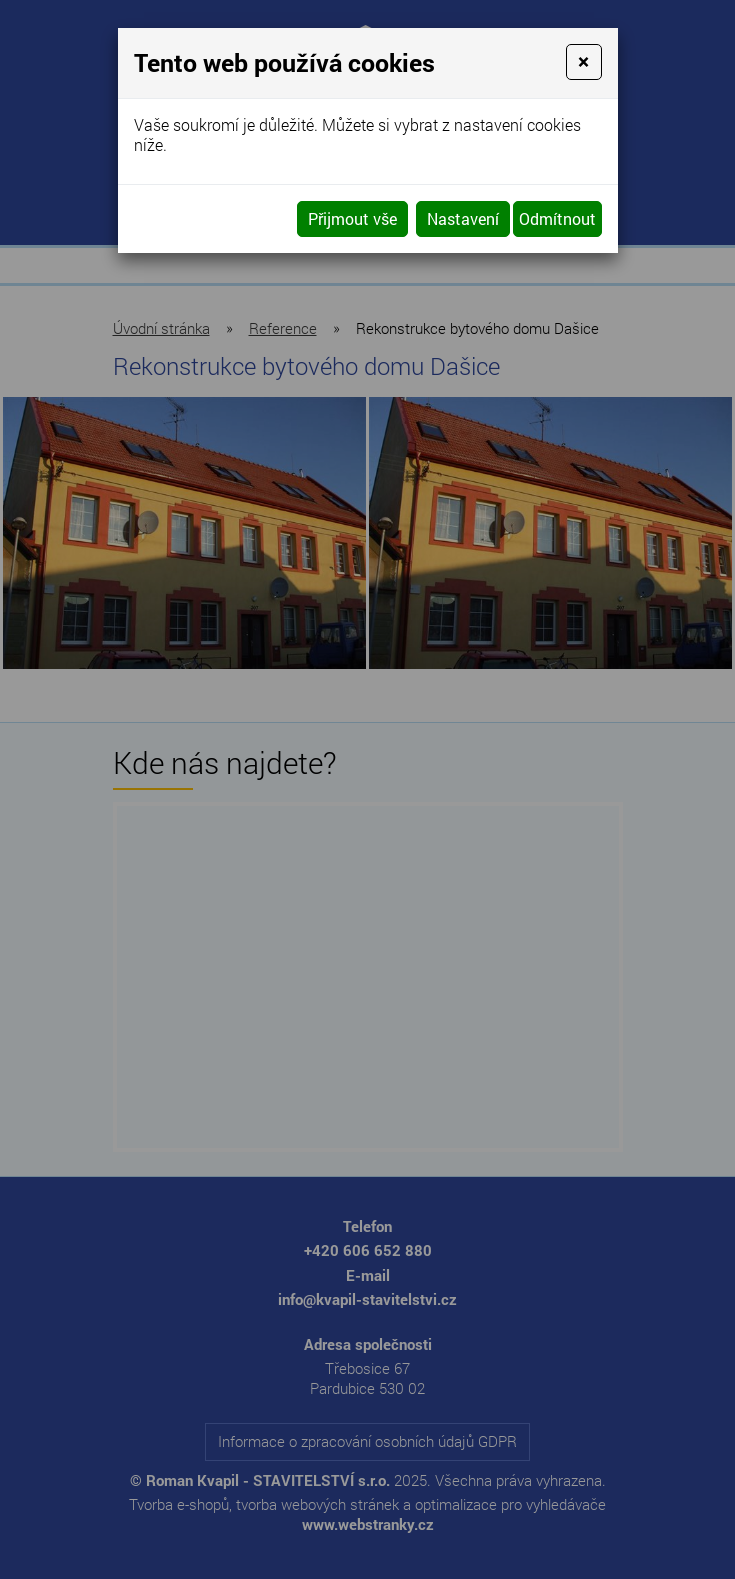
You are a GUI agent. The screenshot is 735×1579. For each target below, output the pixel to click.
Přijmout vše (352, 218)
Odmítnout (557, 218)
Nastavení (463, 218)
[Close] (583, 62)
